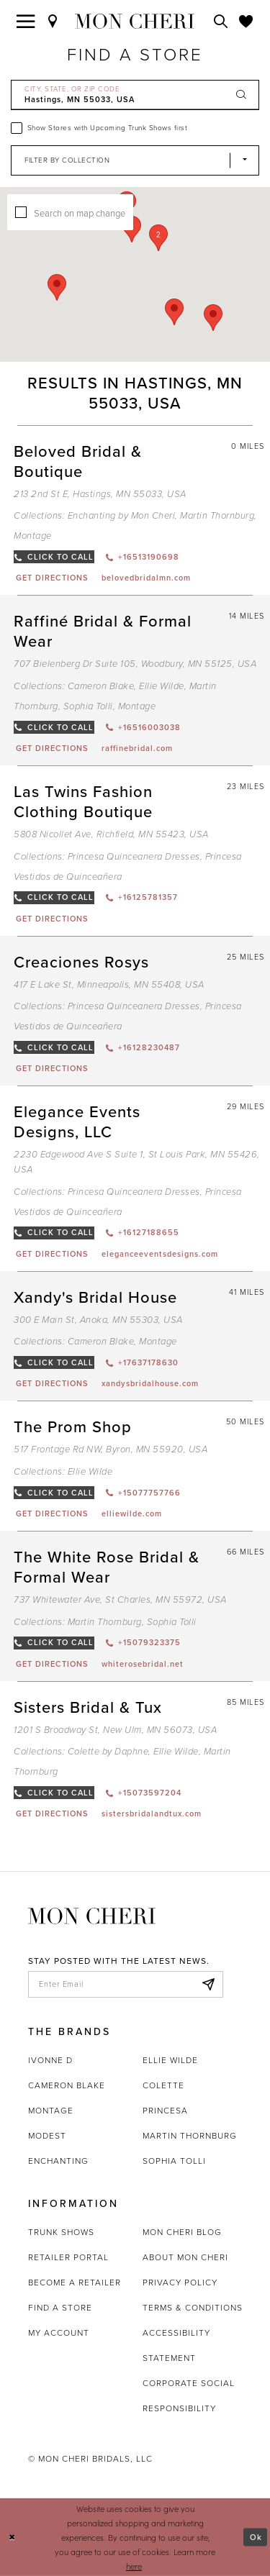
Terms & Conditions (193, 2307)
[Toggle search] (221, 21)
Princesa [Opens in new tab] (165, 2110)
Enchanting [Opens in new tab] (58, 2160)
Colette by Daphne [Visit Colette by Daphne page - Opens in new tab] (108, 1751)
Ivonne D (50, 2060)
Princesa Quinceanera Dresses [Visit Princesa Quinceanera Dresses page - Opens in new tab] (134, 856)
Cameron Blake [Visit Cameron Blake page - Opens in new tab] (101, 686)
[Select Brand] (135, 160)
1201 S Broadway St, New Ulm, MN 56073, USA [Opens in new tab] (115, 1730)
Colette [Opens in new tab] (163, 2085)
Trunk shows (61, 2232)
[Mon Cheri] (92, 1915)
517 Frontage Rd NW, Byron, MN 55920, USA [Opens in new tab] (110, 1449)
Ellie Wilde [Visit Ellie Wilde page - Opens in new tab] (161, 686)
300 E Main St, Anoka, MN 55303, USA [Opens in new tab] (98, 1319)
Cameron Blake (66, 2085)
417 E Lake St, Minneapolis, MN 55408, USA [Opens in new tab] (109, 984)
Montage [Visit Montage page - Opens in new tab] (33, 535)
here (134, 2566)
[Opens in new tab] (51, 577)
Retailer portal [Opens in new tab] (68, 2257)
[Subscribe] (208, 1985)
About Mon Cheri (185, 2257)
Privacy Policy (180, 2282)
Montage (50, 2110)
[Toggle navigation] (26, 21)
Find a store (60, 2307)
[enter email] (125, 1985)
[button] (158, 237)
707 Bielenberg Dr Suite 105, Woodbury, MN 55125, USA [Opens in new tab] (135, 663)
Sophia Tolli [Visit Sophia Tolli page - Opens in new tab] (88, 706)
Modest (47, 2135)
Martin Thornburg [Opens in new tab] (190, 2135)
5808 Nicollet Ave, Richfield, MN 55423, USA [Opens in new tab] (111, 834)
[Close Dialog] (12, 2537)
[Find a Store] (53, 21)
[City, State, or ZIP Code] (135, 95)
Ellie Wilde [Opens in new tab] (170, 2060)
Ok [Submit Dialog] (256, 2537)
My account (58, 2332)
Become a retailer (74, 2282)
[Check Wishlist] (246, 21)
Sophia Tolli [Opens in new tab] (174, 2160)
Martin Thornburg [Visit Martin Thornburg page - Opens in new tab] (217, 515)
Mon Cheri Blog (182, 2232)
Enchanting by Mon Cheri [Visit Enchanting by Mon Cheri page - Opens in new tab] (122, 515)
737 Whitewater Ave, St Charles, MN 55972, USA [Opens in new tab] (120, 1599)
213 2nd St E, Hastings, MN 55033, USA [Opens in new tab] (100, 494)
